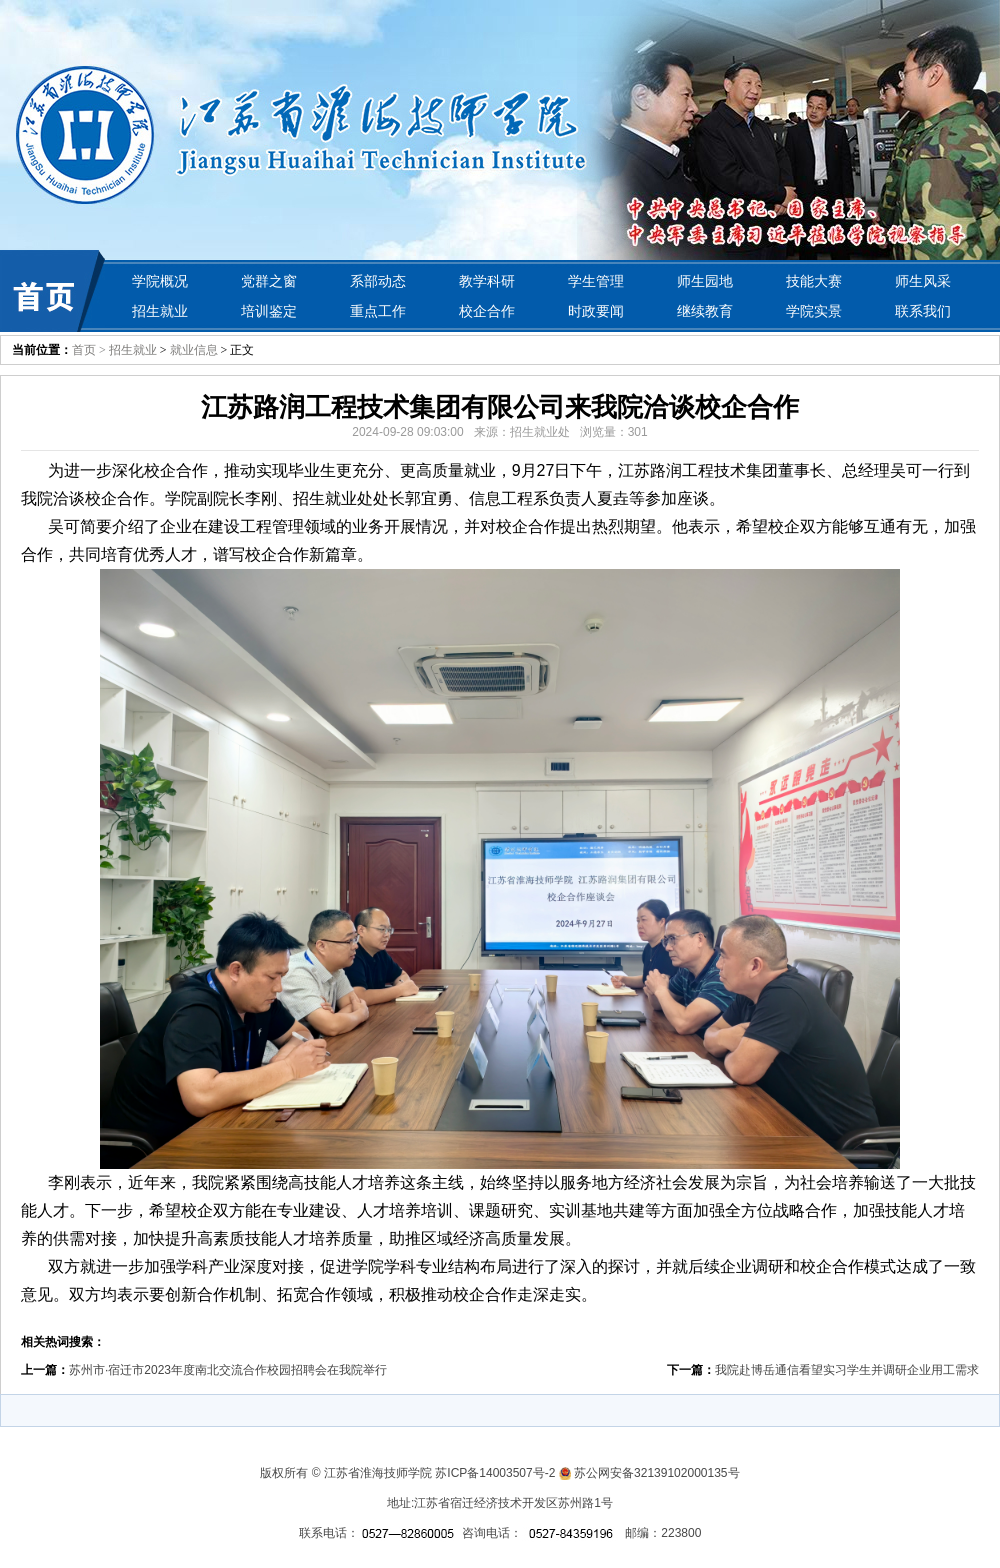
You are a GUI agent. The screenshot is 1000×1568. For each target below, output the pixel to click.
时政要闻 (596, 311)
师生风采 (923, 281)
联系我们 (923, 311)
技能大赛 (814, 281)
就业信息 (194, 350)
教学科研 (487, 281)
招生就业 (160, 311)
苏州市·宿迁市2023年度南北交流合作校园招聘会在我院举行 (228, 1370)
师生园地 (705, 281)
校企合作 (487, 311)
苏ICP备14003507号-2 (495, 1473)
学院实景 (814, 311)
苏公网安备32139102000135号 (656, 1473)
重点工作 (378, 311)
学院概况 (160, 281)
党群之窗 (269, 281)
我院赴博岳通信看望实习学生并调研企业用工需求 (847, 1370)
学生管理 (596, 281)
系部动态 (378, 281)
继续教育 (705, 311)
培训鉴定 (269, 311)
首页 (84, 350)
